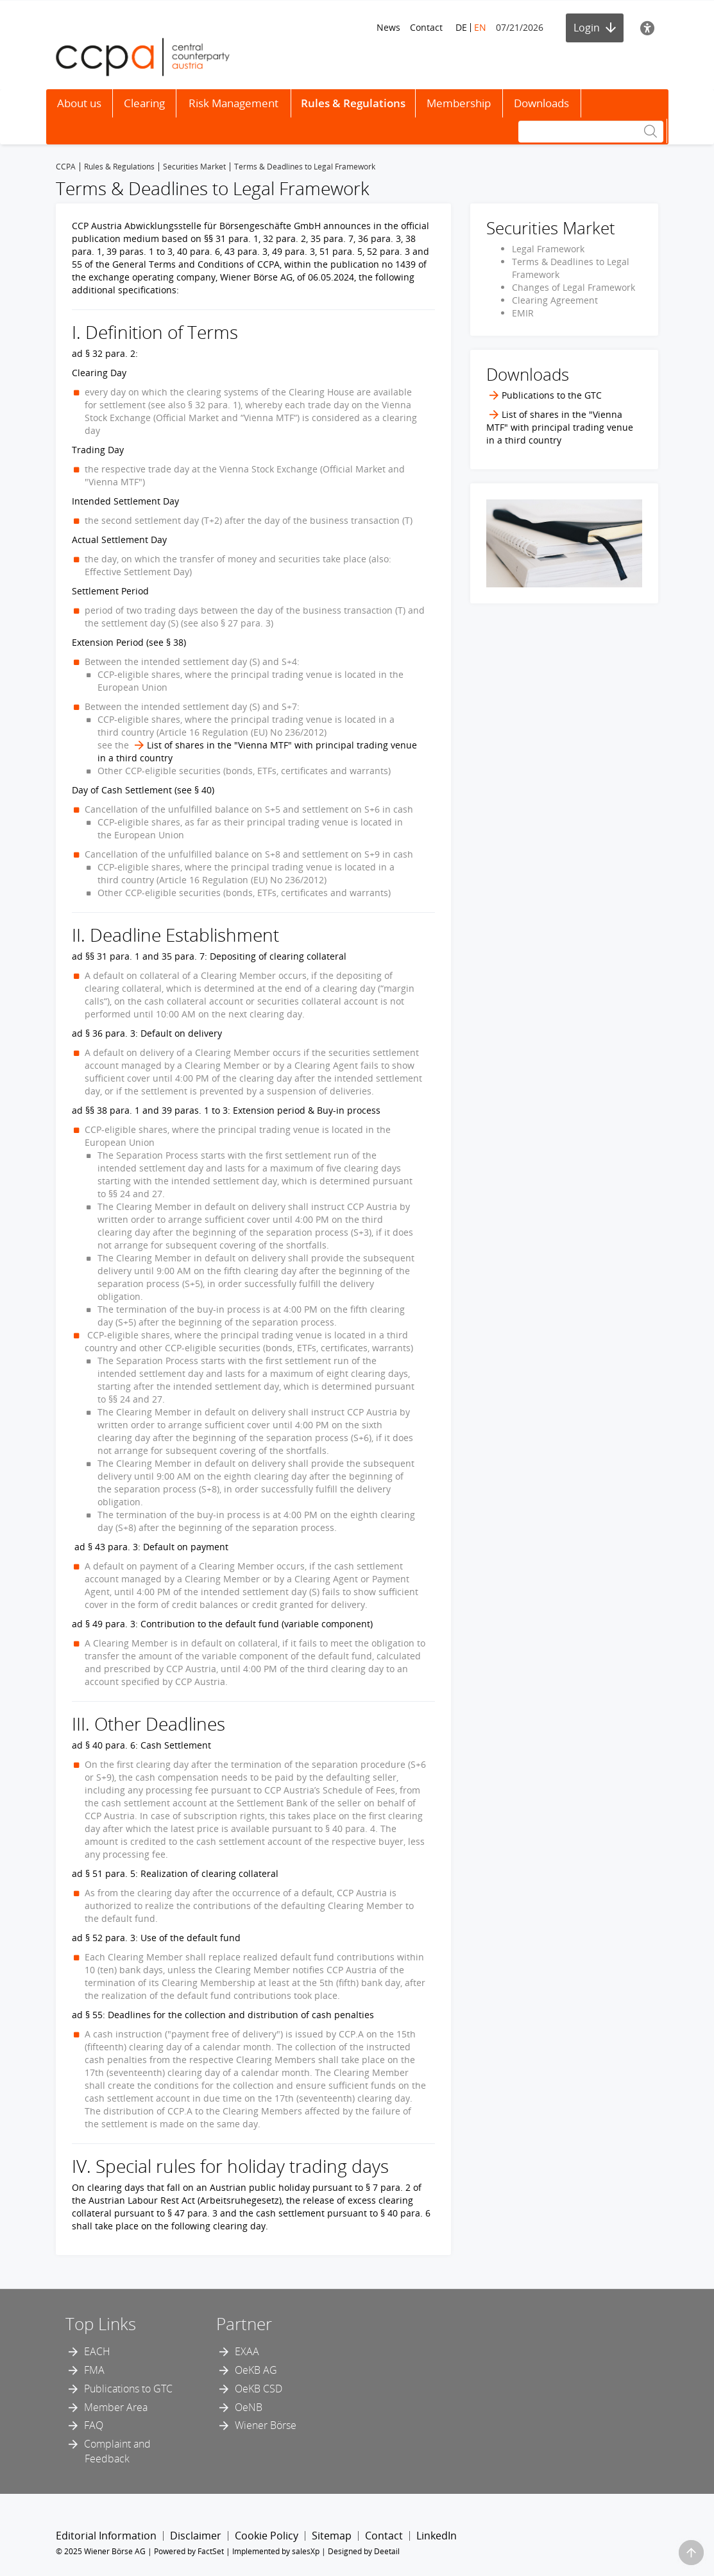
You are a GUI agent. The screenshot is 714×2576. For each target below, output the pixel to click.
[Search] (590, 132)
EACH (97, 2351)
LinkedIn (436, 2535)
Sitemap (332, 2535)
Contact (426, 27)
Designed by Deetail (364, 2551)
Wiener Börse (265, 2425)
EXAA (247, 2351)
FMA (94, 2370)
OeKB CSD (258, 2389)
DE (461, 27)
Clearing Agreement (555, 300)
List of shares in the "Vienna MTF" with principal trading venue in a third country (559, 427)
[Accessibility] (647, 28)
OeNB (248, 2407)
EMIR (523, 313)
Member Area (116, 2407)
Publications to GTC (128, 2389)
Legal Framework (548, 249)
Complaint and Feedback (117, 2451)
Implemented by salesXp (275, 2551)
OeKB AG (256, 2370)
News (388, 27)
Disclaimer (195, 2535)
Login (595, 28)
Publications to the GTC (552, 395)
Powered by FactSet (189, 2551)
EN (480, 27)
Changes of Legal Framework (573, 287)
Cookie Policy (266, 2535)
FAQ (93, 2425)
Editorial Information (106, 2535)
